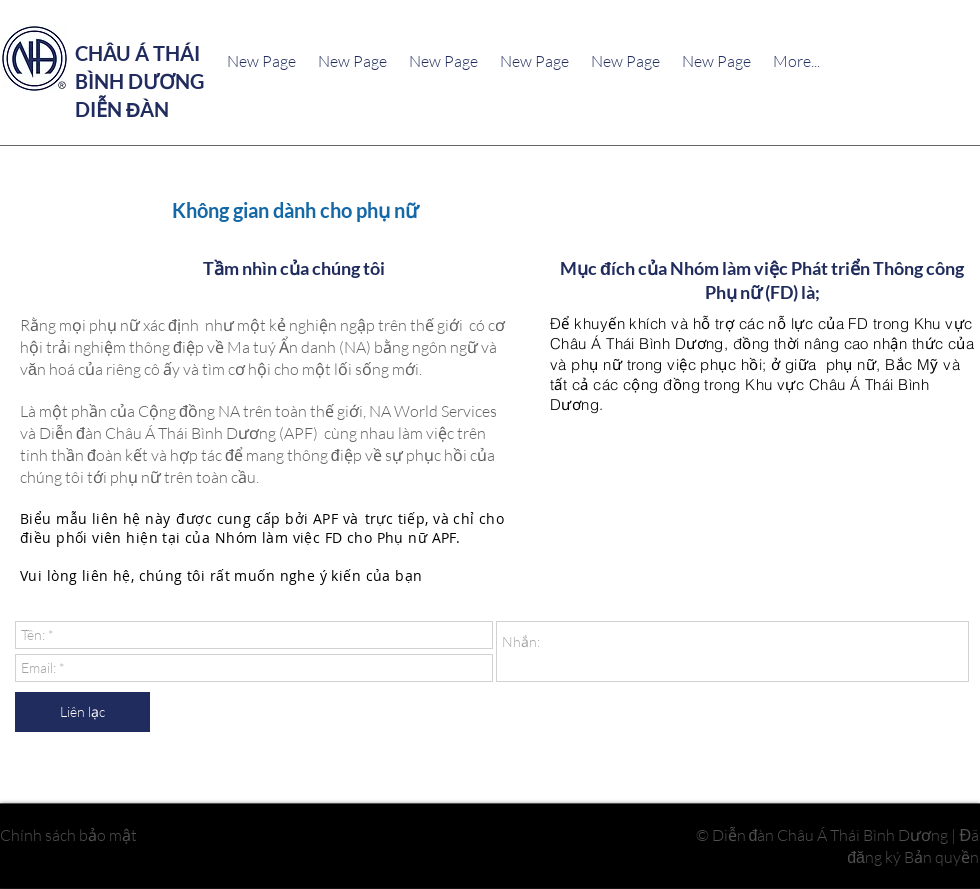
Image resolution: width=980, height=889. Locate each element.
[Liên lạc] (82, 712)
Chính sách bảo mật (68, 834)
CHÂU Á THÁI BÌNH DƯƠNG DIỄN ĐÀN (139, 81)
